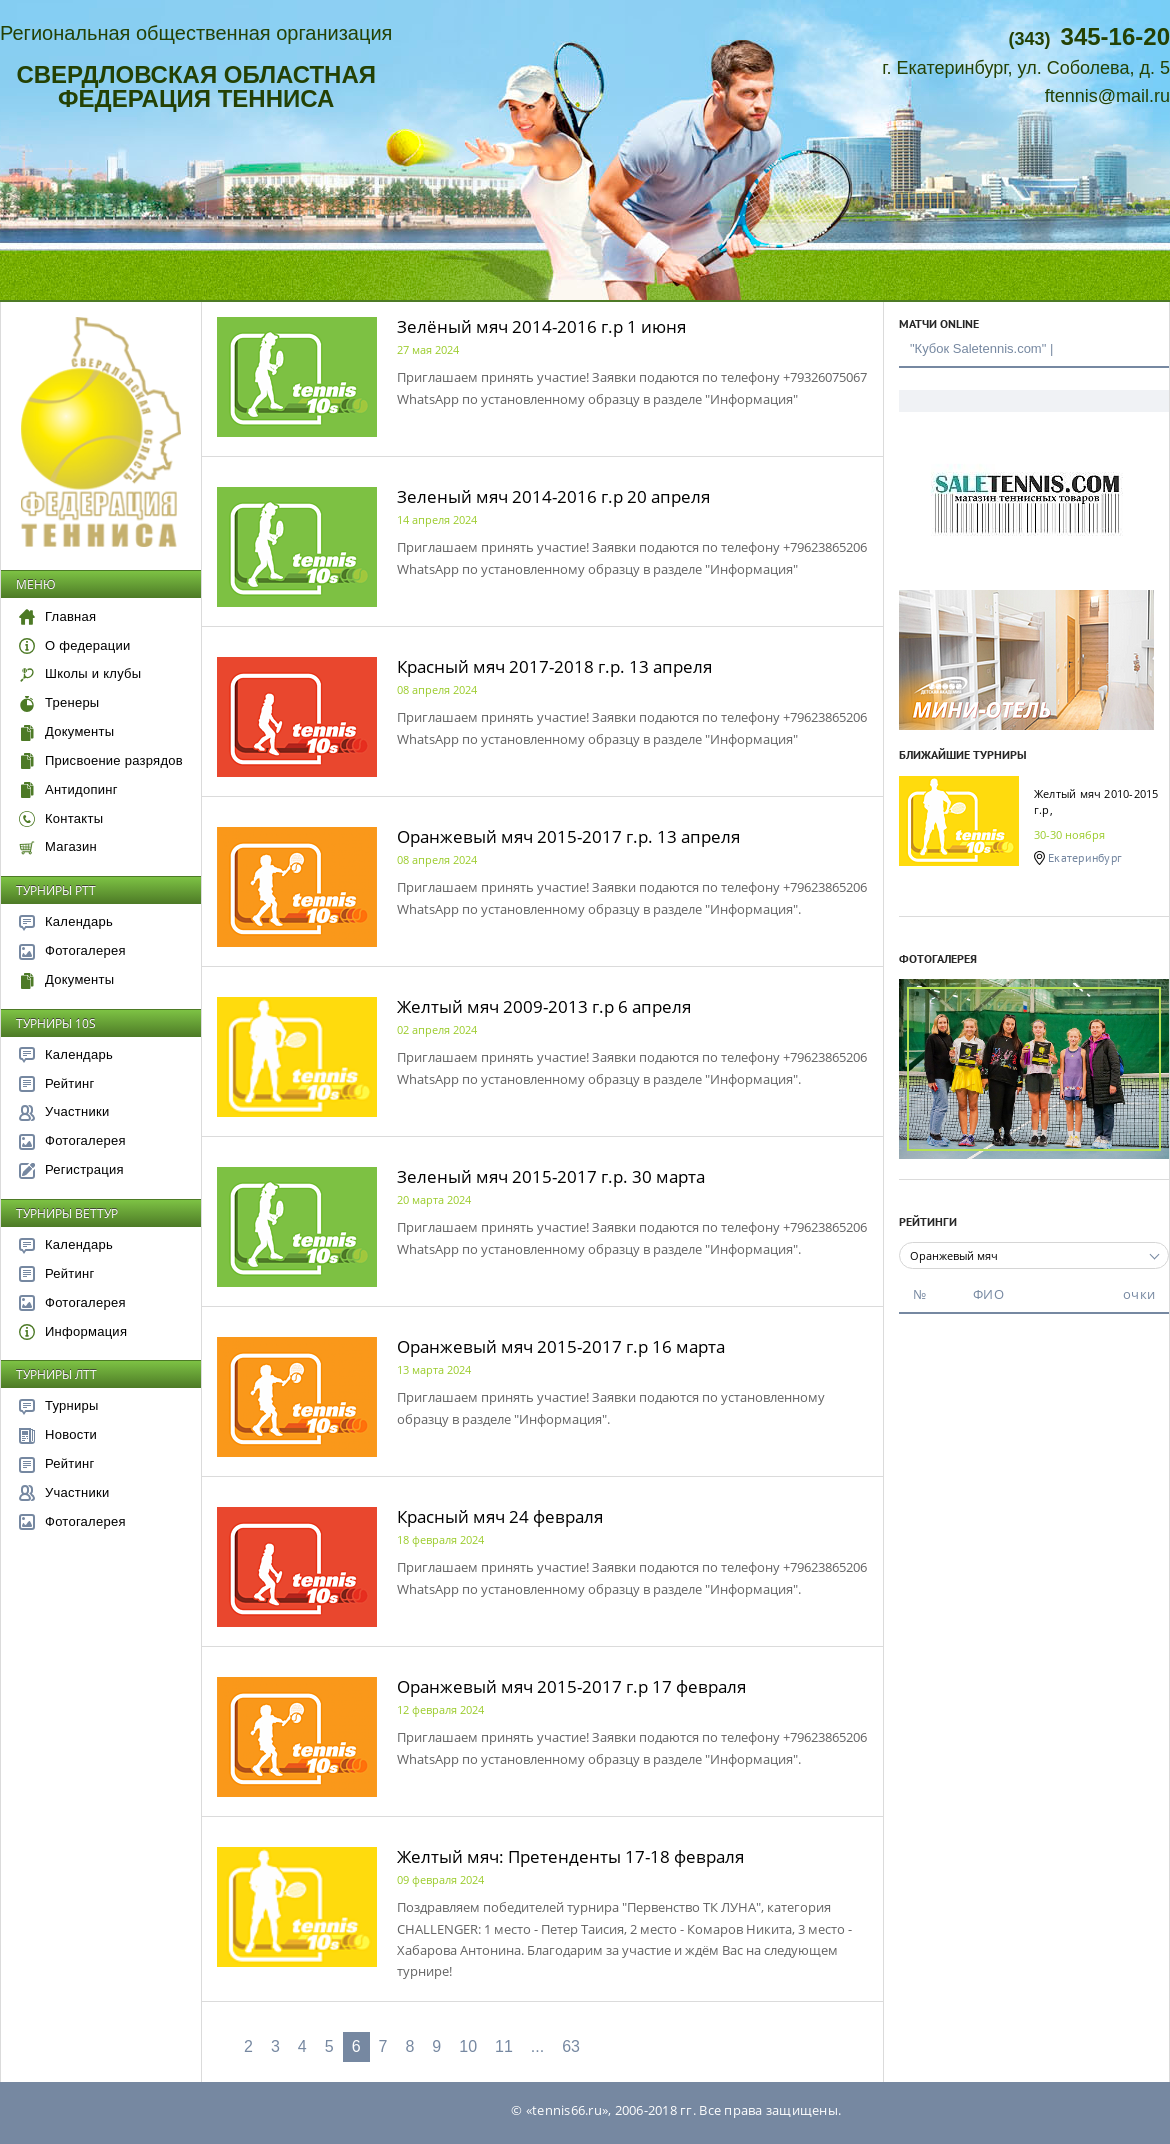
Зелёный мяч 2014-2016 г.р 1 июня (541, 326)
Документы (66, 731)
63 (571, 2046)
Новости (58, 1434)
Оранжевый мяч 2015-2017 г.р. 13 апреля (568, 836)
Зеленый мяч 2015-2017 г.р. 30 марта (551, 1176)
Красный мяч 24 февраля (500, 1516)
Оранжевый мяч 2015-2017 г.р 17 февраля (571, 1686)
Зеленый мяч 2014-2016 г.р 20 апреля (553, 496)
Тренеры (59, 702)
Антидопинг (68, 789)
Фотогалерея (72, 950)
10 (468, 2046)
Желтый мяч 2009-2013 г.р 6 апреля (544, 1006)
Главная (57, 616)
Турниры (59, 1405)
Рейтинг (57, 1083)
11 (504, 2046)
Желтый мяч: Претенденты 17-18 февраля (570, 1856)
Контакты (61, 818)
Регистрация (71, 1169)
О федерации (74, 645)
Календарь (66, 921)
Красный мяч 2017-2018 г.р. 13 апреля (554, 666)
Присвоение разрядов (101, 760)
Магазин (58, 846)
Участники (64, 1111)
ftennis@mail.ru (1107, 96)
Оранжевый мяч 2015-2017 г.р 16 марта (561, 1346)
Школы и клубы (80, 673)
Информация (73, 1331)
